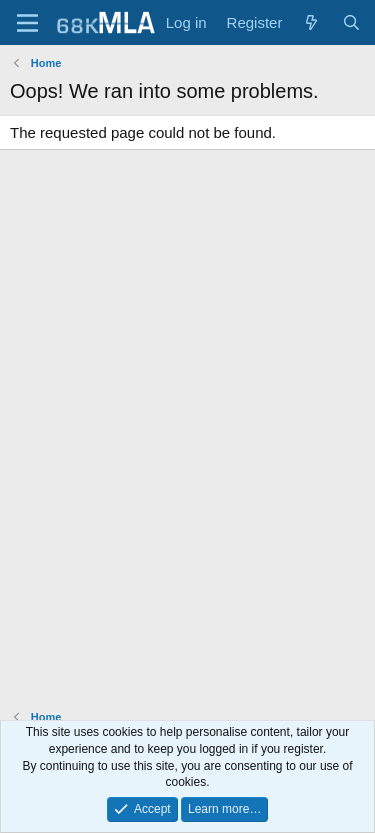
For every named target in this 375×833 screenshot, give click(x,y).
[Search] (351, 22)
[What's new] (311, 22)
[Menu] (27, 23)
